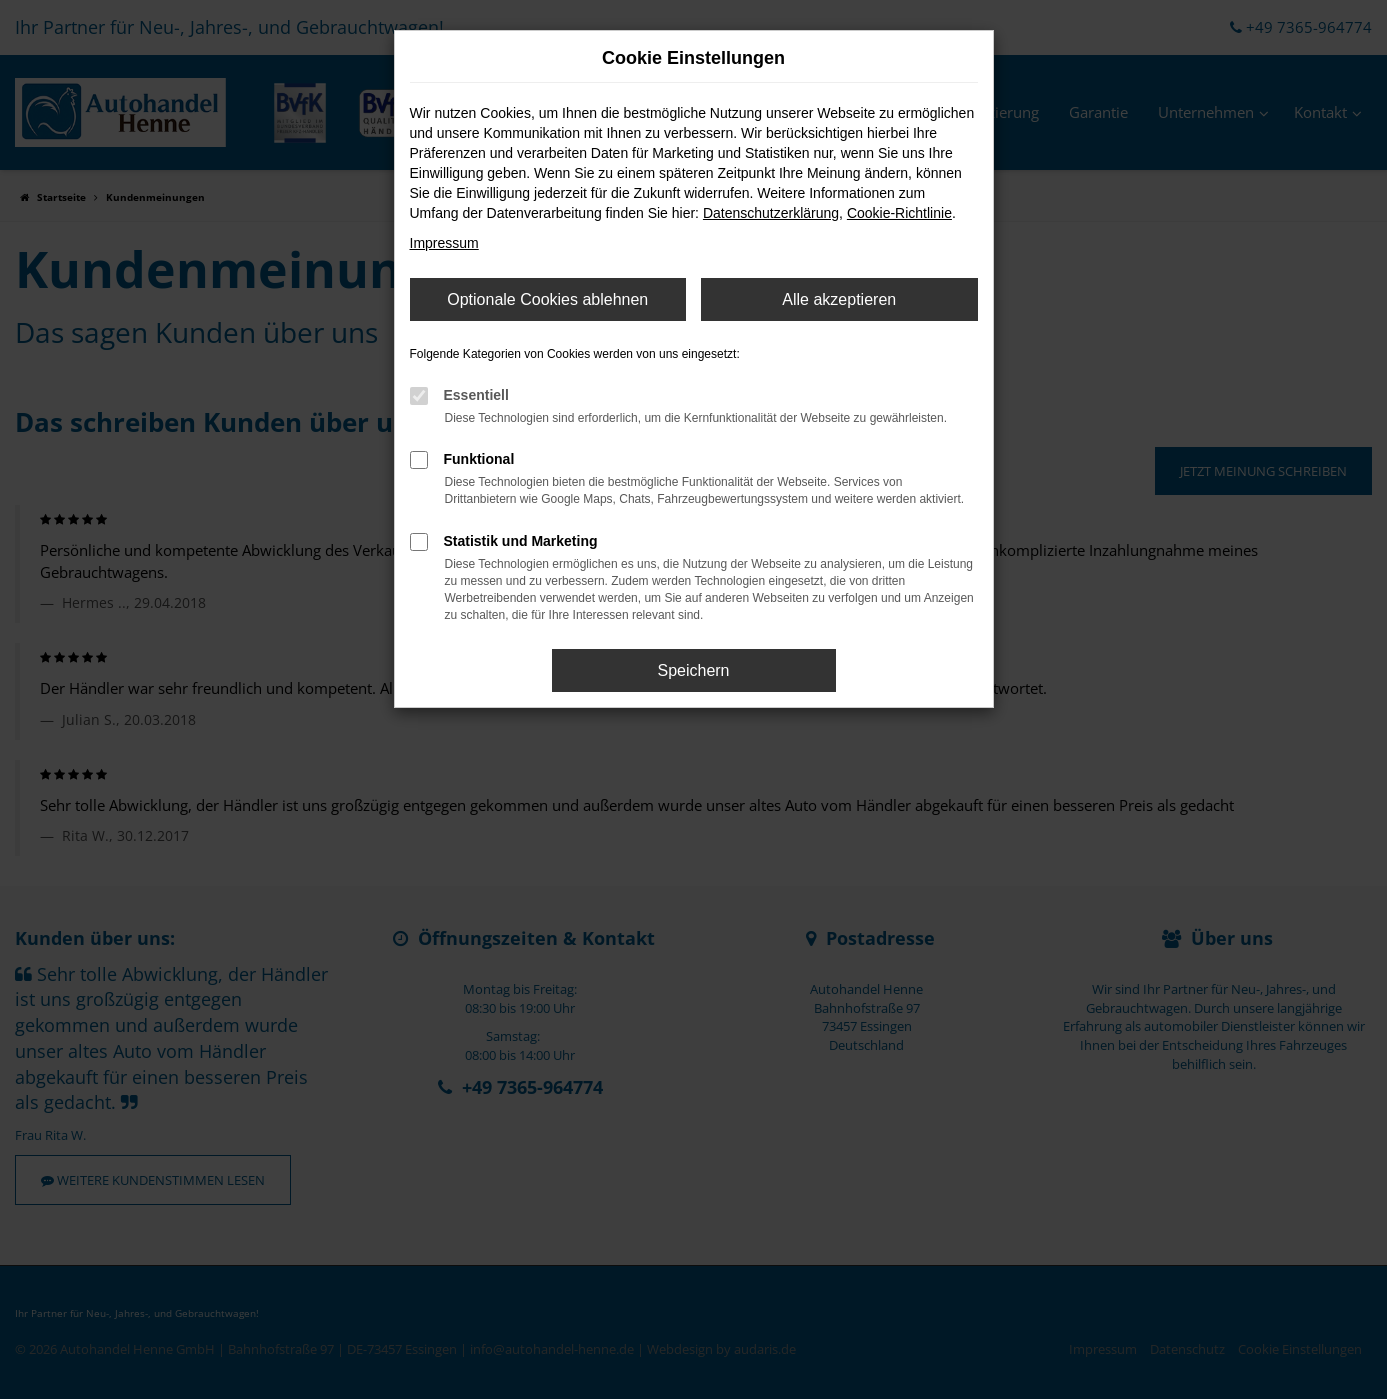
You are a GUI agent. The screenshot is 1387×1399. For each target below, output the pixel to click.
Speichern (693, 670)
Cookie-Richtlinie (899, 213)
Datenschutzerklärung (771, 213)
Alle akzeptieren (839, 299)
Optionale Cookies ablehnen (547, 299)
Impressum (444, 243)
